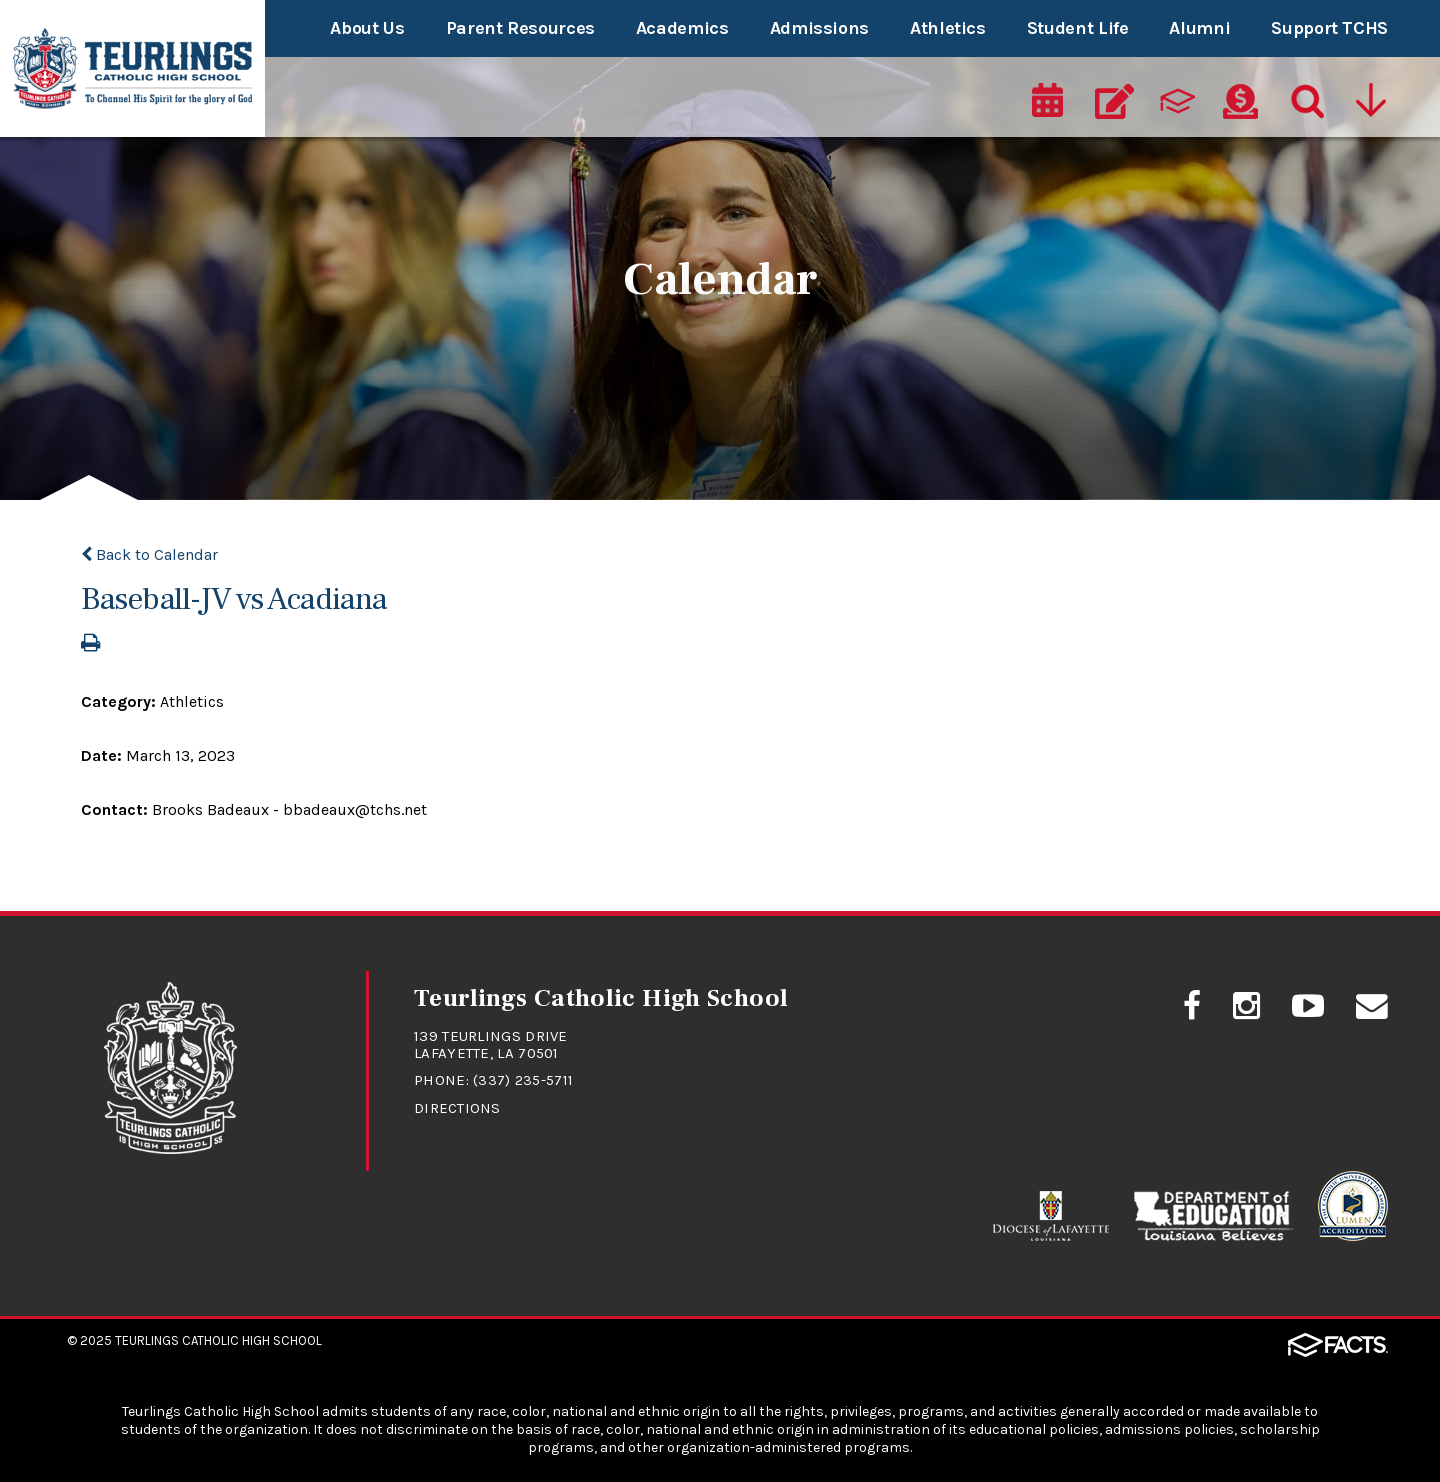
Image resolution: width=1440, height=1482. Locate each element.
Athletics (948, 28)
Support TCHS (1329, 28)
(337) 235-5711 (523, 1080)
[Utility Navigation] (1370, 102)
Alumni (1199, 28)
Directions (457, 1107)
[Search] (1303, 102)
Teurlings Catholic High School (218, 1339)
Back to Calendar (149, 554)
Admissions (819, 28)
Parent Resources (520, 28)
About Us (367, 28)
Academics (682, 28)
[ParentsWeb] (1178, 102)
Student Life (1078, 28)
